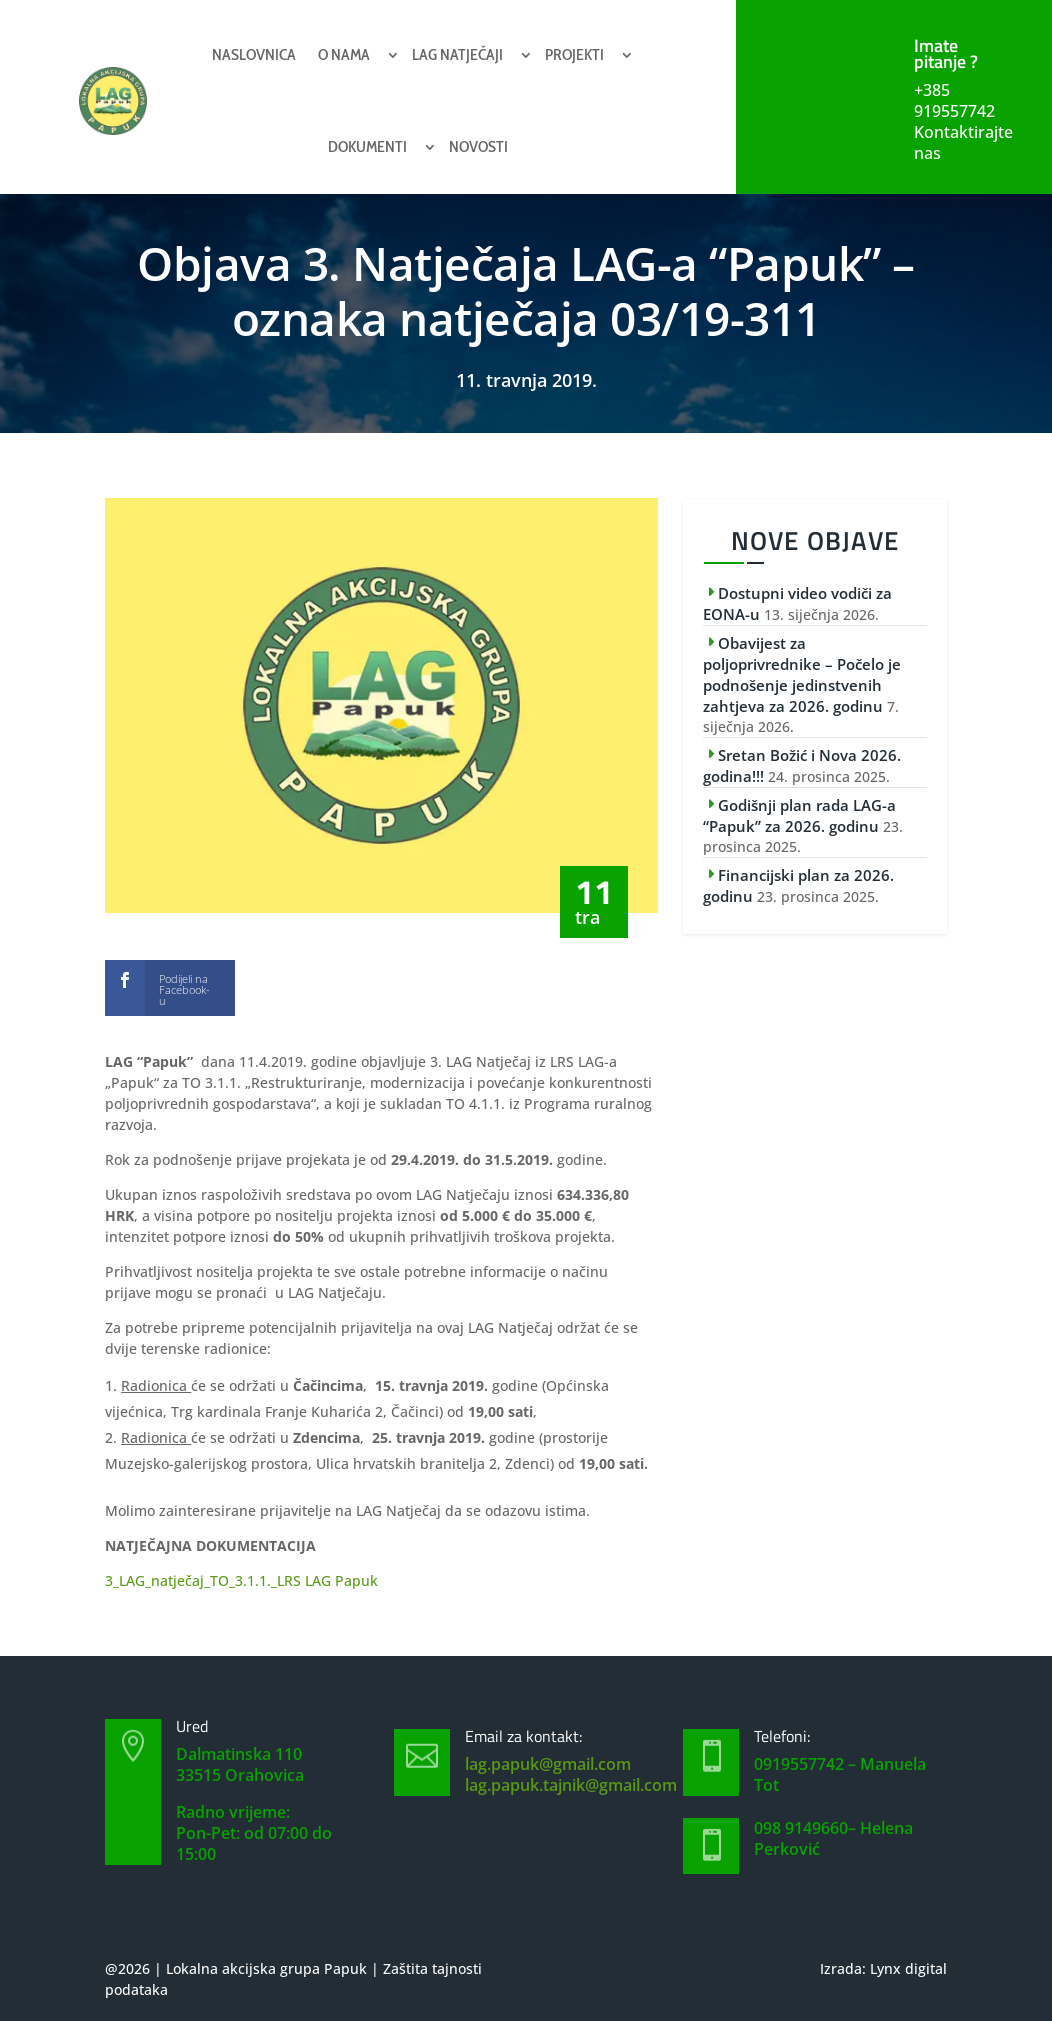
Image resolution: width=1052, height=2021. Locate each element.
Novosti (478, 146)
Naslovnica (254, 54)
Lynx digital (908, 1968)
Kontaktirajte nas (963, 142)
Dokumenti (367, 146)
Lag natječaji (457, 54)
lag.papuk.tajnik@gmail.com (571, 1785)
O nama (344, 54)
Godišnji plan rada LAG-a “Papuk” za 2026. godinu (799, 815)
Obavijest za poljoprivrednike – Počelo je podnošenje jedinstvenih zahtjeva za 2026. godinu (802, 674)
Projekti (574, 54)
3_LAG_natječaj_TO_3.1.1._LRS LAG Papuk (241, 1580)
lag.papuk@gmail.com (548, 1764)
